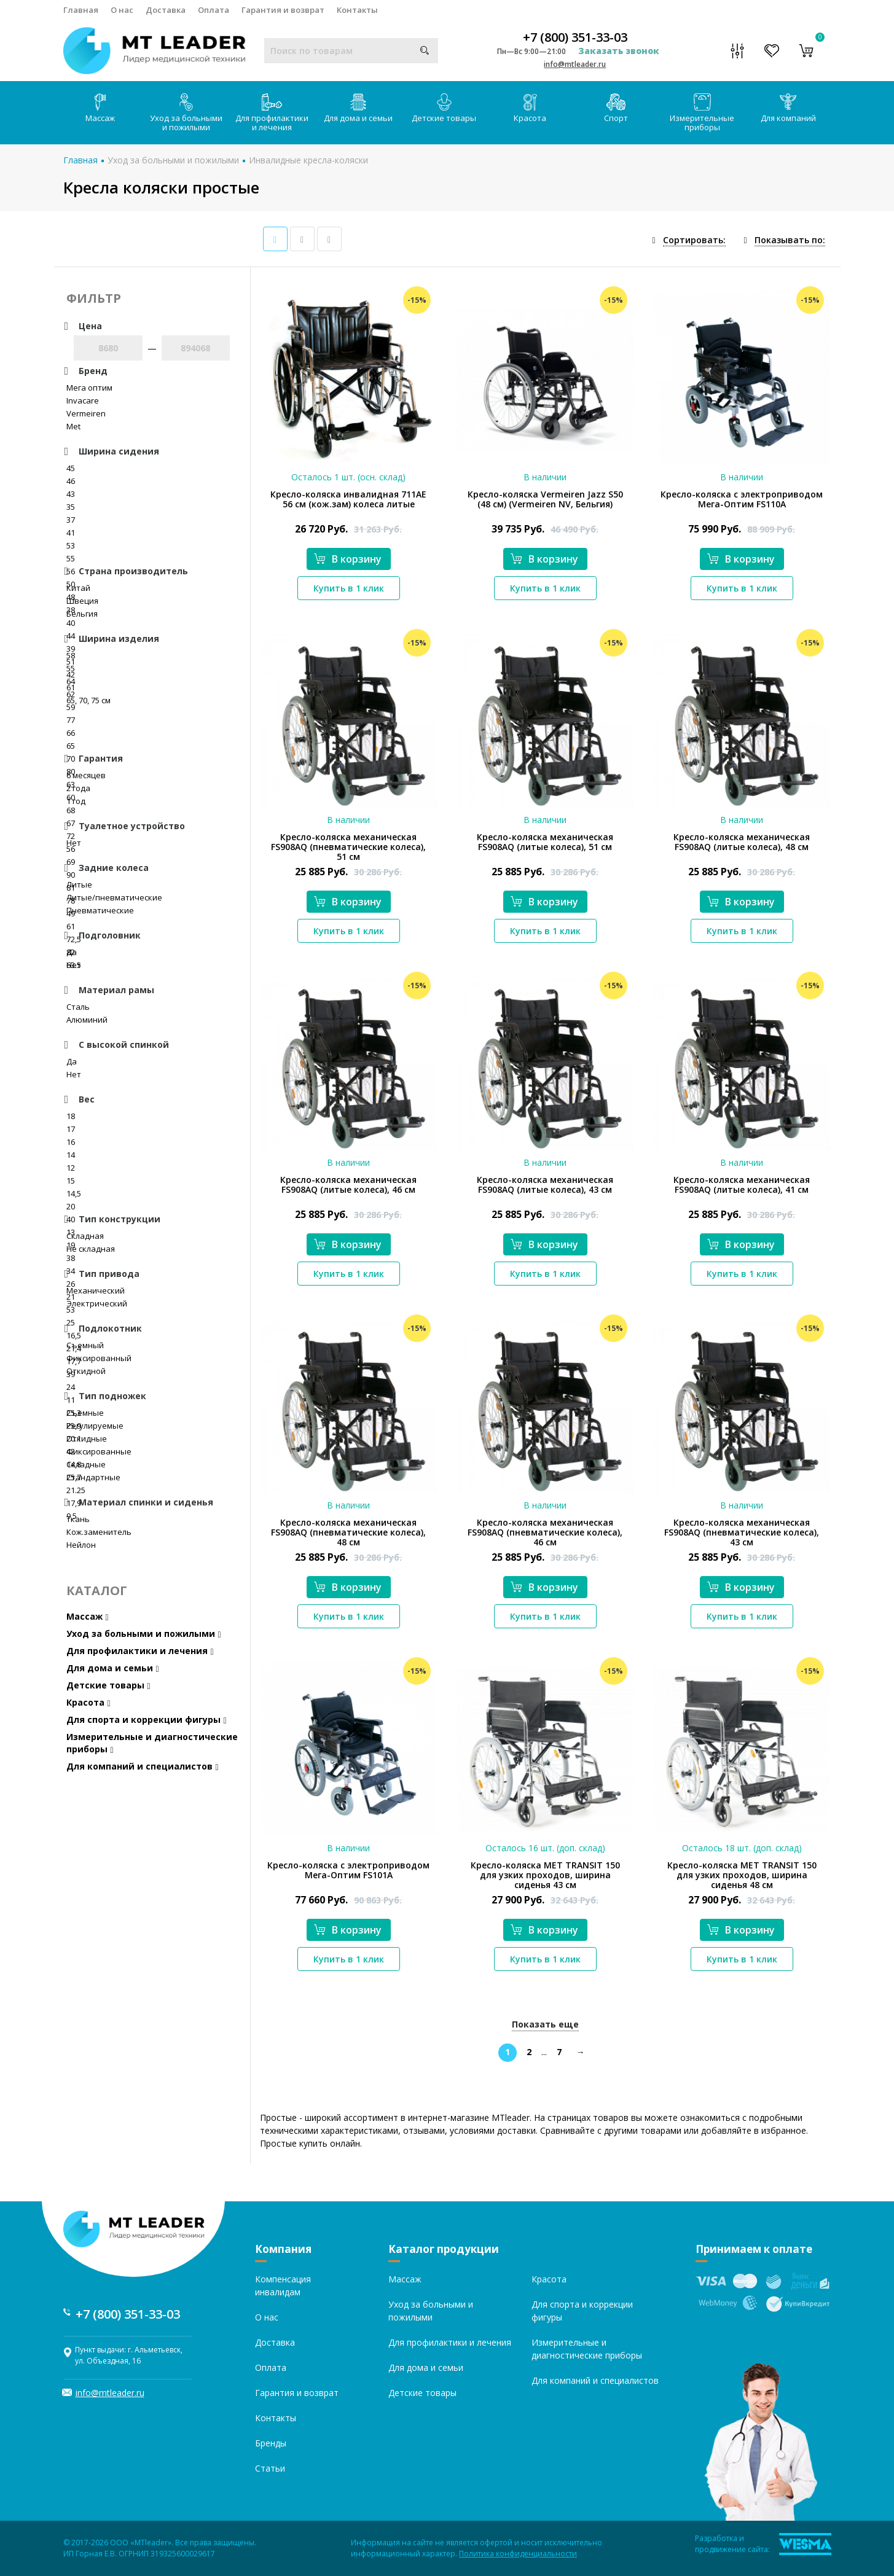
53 (70, 545)
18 (70, 1116)
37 (70, 519)
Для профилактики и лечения (271, 113)
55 (70, 558)
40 (70, 622)
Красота (530, 108)
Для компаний (788, 108)
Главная (80, 9)
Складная (85, 1235)
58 (70, 655)
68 (70, 810)
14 (70, 1154)
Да (71, 952)
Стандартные (93, 1477)
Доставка (166, 9)
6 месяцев (86, 775)
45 (70, 468)
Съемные (85, 1412)
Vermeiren (86, 413)
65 (70, 745)
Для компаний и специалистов (142, 1766)
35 (70, 506)
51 (70, 661)
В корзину (348, 559)
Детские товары (444, 108)
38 (70, 1257)
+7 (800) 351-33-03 (575, 37)
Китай (78, 587)
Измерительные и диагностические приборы (152, 1743)
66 (70, 732)
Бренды (270, 2443)
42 (70, 674)
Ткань (78, 1518)
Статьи (270, 2468)
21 (70, 1296)
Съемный (85, 1345)
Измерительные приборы (702, 113)
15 (70, 1180)
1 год (75, 800)
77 (70, 719)
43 (70, 493)
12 (70, 1167)
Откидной (86, 1370)
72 (70, 835)
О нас (122, 9)
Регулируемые (95, 1425)
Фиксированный (98, 1358)
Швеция (82, 600)
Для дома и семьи (358, 108)
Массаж (100, 108)
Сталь (78, 1006)
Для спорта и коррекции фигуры (146, 1719)
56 (70, 848)
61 (70, 687)
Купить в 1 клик (348, 588)
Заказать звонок (618, 51)
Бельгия (82, 613)
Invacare (82, 400)
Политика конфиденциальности (518, 2553)
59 (70, 706)
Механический (95, 1290)
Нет (73, 842)
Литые (79, 884)
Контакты (357, 9)
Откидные (86, 1438)
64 (70, 681)
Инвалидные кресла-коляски (308, 160)
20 (70, 1206)
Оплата (213, 9)
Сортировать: (694, 240)
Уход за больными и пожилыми (186, 113)
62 (70, 694)
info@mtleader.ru (575, 64)
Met (73, 426)
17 (70, 1128)
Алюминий (87, 1019)
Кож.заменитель (98, 1531)
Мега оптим (89, 387)
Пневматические (100, 910)
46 (70, 480)
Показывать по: (790, 240)
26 (70, 1283)
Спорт (616, 108)
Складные (86, 1464)
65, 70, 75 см (88, 700)
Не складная (90, 1248)
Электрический (96, 1303)
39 (70, 648)
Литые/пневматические (114, 897)
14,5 (73, 1193)
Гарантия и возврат (282, 9)
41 (70, 532)
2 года (78, 788)
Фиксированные (98, 1451)
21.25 (75, 1490)
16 (70, 1141)
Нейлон (81, 1544)
